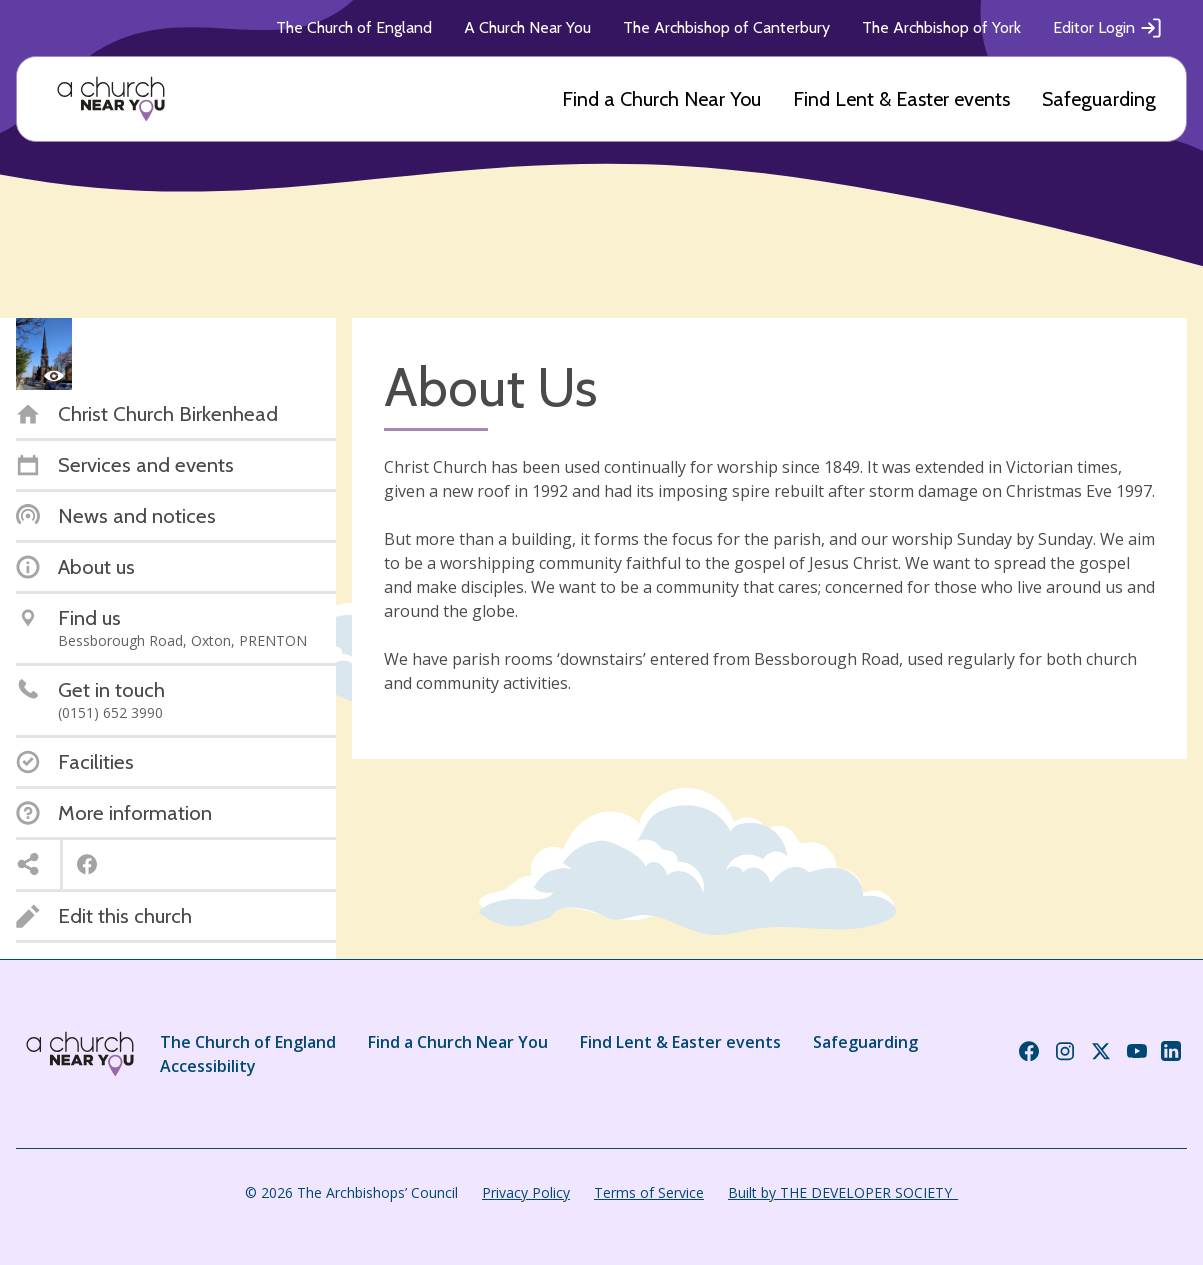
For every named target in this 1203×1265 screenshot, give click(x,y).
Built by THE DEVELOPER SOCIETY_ (843, 1192)
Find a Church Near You (661, 99)
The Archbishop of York (941, 27)
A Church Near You (527, 27)
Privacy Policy (526, 1192)
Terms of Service (649, 1192)
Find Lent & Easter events (901, 99)
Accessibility (208, 1066)
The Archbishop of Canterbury (726, 27)
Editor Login (1108, 28)
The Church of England (354, 27)
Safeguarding (1099, 99)
